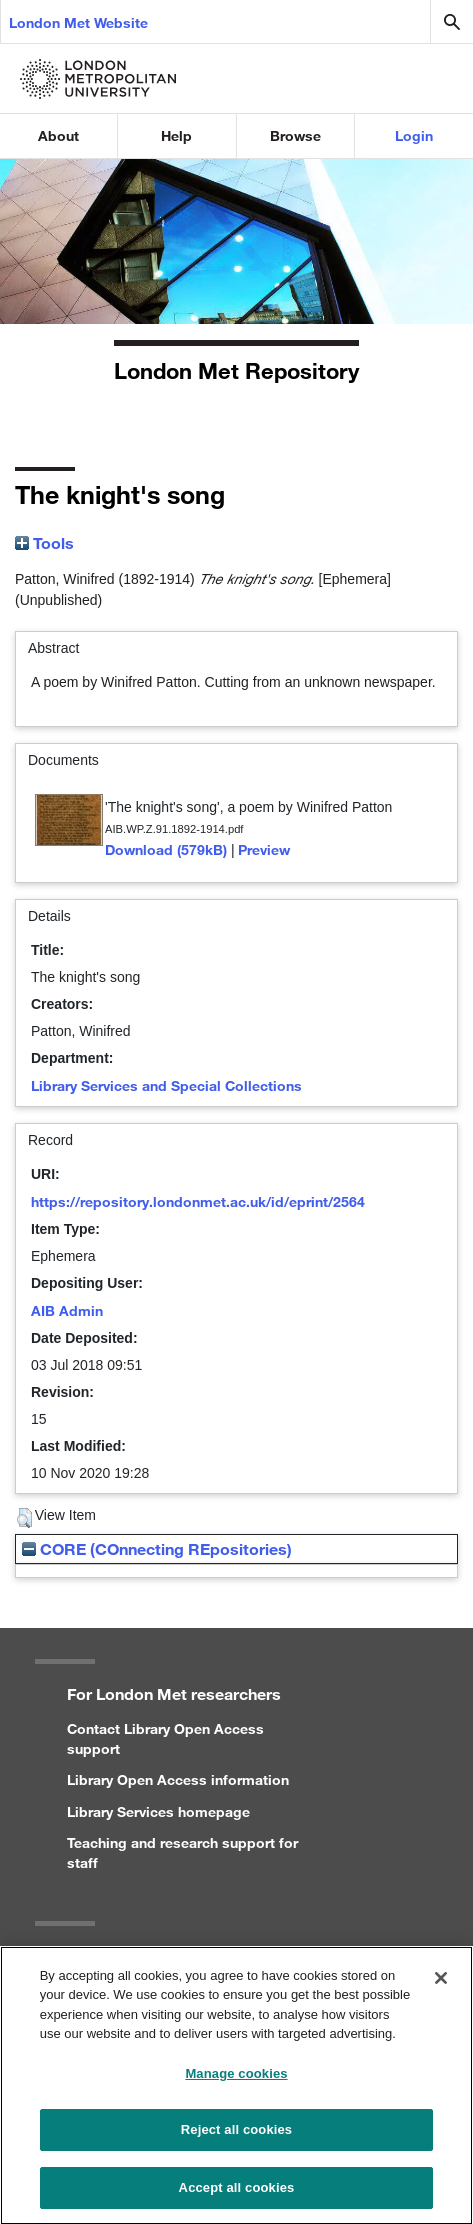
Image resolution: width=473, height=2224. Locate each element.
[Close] (441, 1988)
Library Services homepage (158, 1811)
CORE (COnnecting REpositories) (157, 1548)
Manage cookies (236, 2083)
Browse (295, 135)
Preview (264, 849)
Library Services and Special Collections (166, 1085)
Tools (44, 542)
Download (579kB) (166, 849)
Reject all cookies (236, 2139)
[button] (24, 1518)
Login (414, 135)
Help (176, 135)
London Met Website (78, 22)
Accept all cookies (237, 2197)
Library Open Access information (178, 1779)
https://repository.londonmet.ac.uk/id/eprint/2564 (198, 1201)
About (58, 135)
